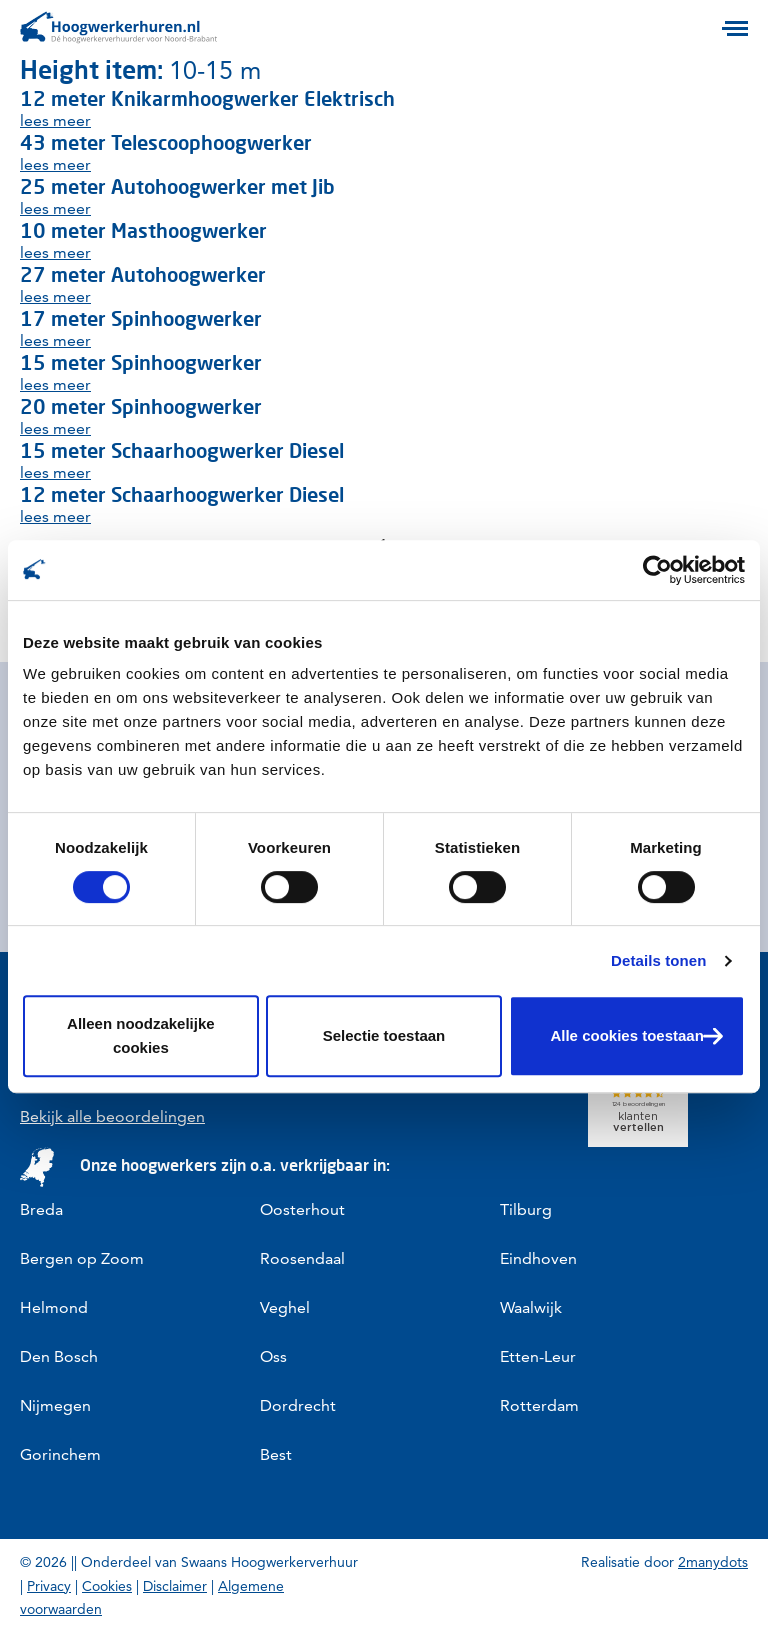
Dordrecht (298, 1405)
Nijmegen (55, 1405)
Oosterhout (302, 1209)
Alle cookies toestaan (626, 1035)
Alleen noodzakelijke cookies (141, 1035)
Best (276, 1454)
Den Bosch (59, 1356)
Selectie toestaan (384, 1035)
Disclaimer (175, 1586)
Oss (273, 1356)
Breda (41, 1209)
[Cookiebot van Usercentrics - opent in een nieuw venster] (657, 570)
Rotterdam (539, 1405)
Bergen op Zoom (82, 1258)
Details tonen (658, 960)
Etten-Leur (538, 1356)
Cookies (107, 1586)
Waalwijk (531, 1307)
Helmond (54, 1307)
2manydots (713, 1562)
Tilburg (526, 1209)
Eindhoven (538, 1258)
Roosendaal (302, 1258)
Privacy (49, 1586)
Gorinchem (60, 1454)
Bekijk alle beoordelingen (112, 1116)
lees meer (55, 120)
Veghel (285, 1307)
